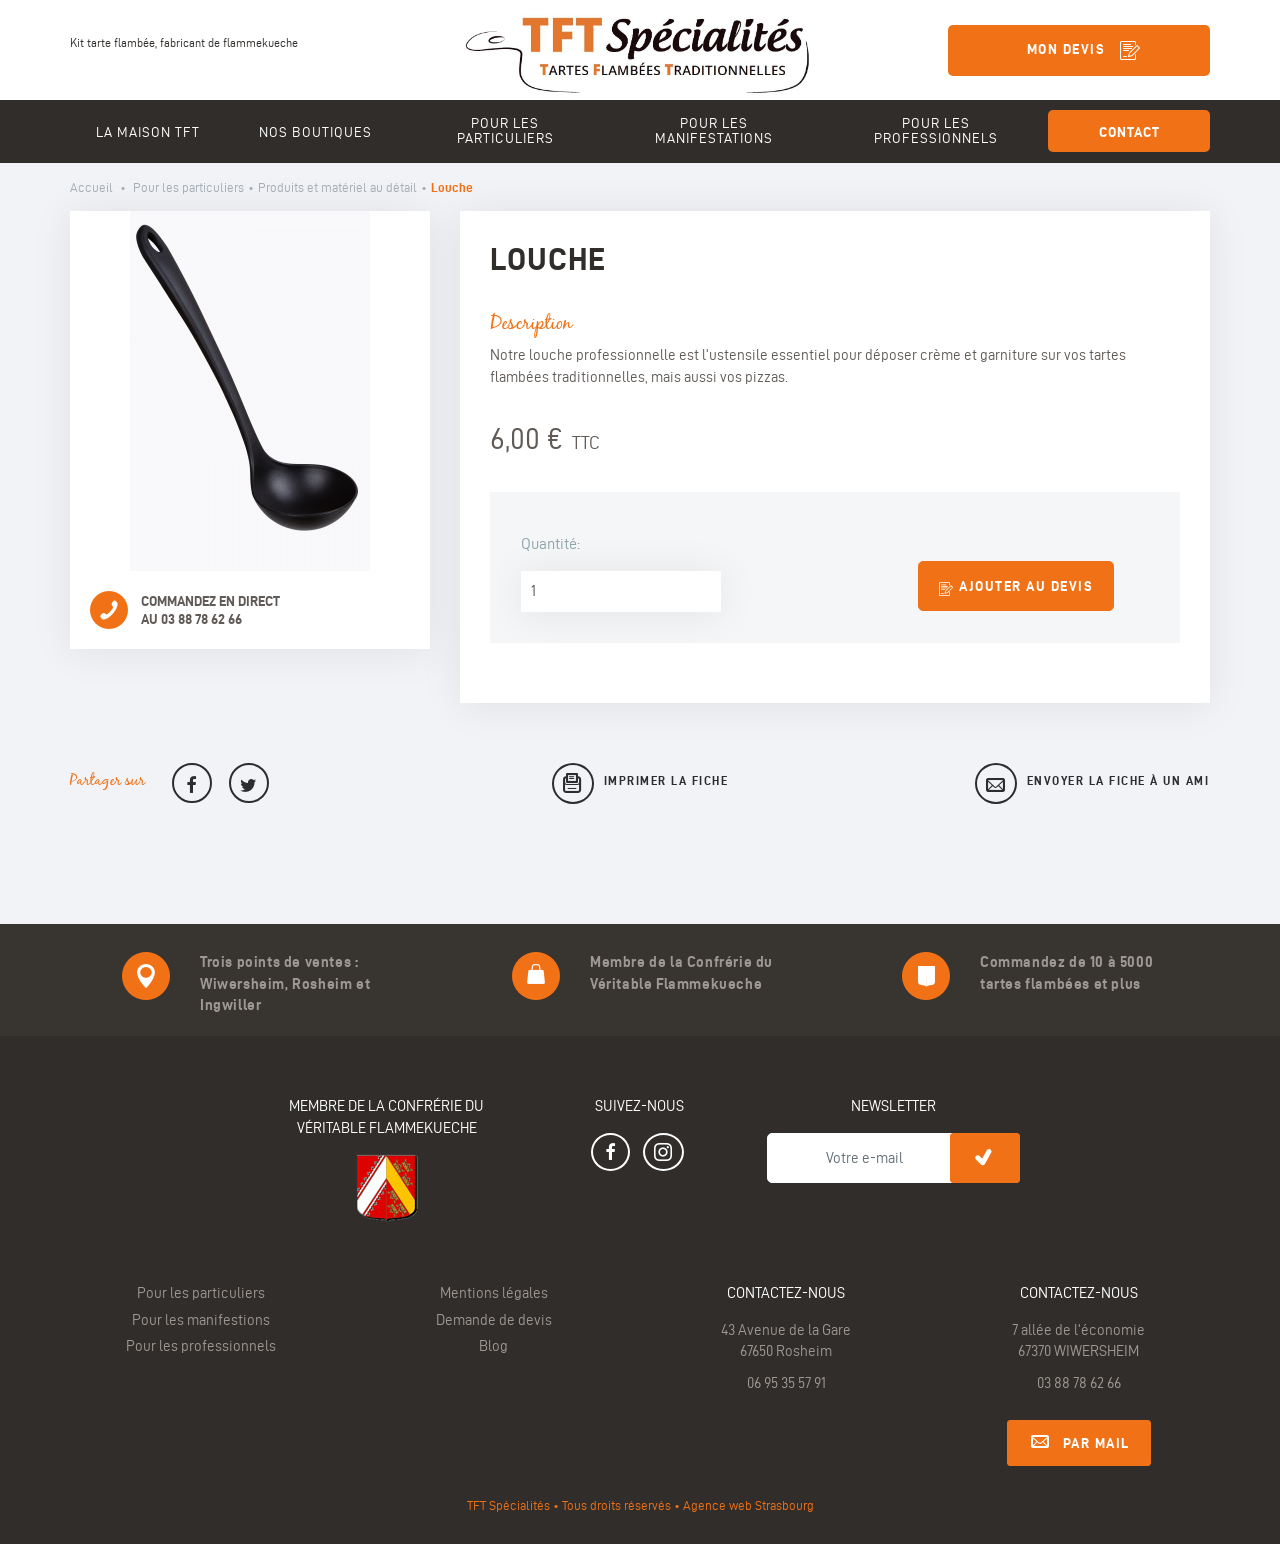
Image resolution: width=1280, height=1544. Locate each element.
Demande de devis (494, 1320)
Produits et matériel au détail (337, 187)
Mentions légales (494, 1293)
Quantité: (550, 543)
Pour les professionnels (201, 1346)
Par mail (1079, 1440)
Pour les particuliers (188, 187)
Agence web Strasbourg (748, 1505)
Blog (493, 1346)
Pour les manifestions (201, 1320)
